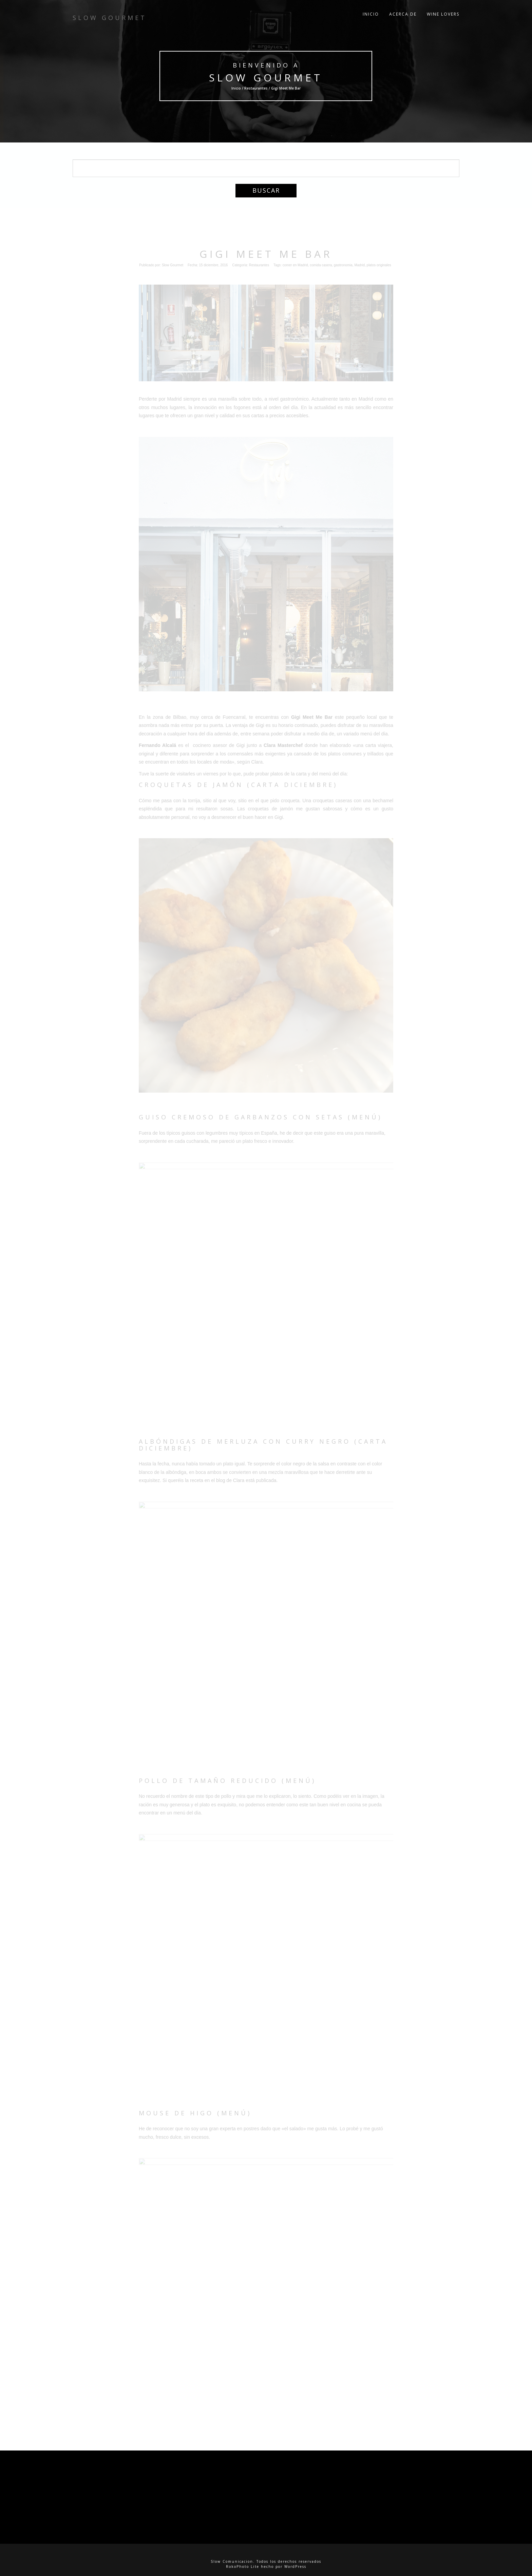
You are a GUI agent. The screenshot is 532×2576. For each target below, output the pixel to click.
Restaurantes (256, 88)
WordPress (295, 2566)
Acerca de (403, 17)
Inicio (371, 17)
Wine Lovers (443, 17)
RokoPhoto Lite (242, 2566)
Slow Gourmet (266, 77)
